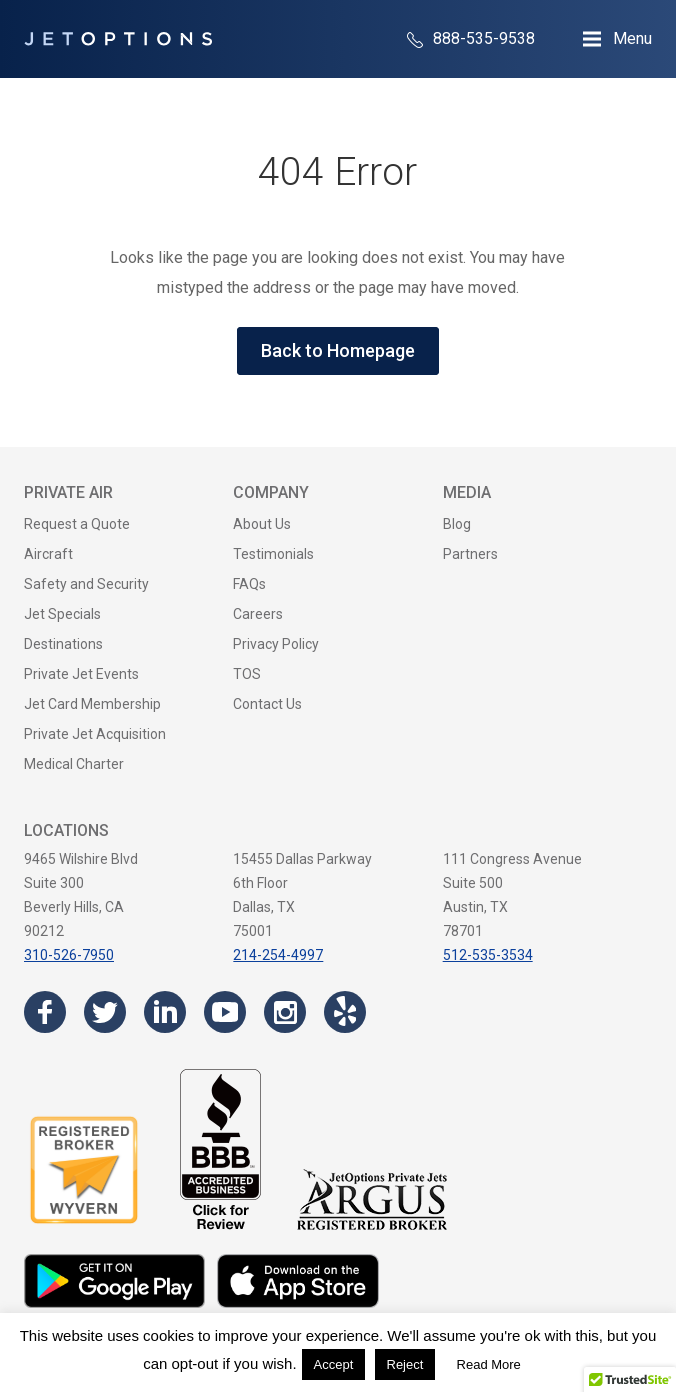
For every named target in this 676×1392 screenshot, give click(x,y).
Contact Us (267, 704)
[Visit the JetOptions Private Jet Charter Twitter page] (105, 1012)
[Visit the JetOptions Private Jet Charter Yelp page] (345, 1012)
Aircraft (48, 554)
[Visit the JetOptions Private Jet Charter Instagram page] (285, 1012)
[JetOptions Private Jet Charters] (118, 39)
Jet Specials (62, 614)
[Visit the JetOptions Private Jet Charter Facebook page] (45, 1012)
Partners (470, 554)
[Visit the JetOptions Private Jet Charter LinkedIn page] (165, 1012)
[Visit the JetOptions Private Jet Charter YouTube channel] (225, 1012)
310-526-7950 (69, 955)
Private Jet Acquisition (95, 734)
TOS (247, 674)
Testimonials (273, 554)
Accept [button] (334, 1364)
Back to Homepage (338, 350)
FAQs (249, 584)
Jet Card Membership (92, 704)
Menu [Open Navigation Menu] (632, 38)
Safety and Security (86, 584)
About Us (262, 524)
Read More (489, 1364)
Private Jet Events (81, 674)
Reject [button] (405, 1364)
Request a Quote (77, 524)
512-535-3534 (488, 955)
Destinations (63, 644)
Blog (457, 524)
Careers (258, 614)
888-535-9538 (471, 38)
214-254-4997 (278, 955)
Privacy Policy (276, 644)
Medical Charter (74, 764)
